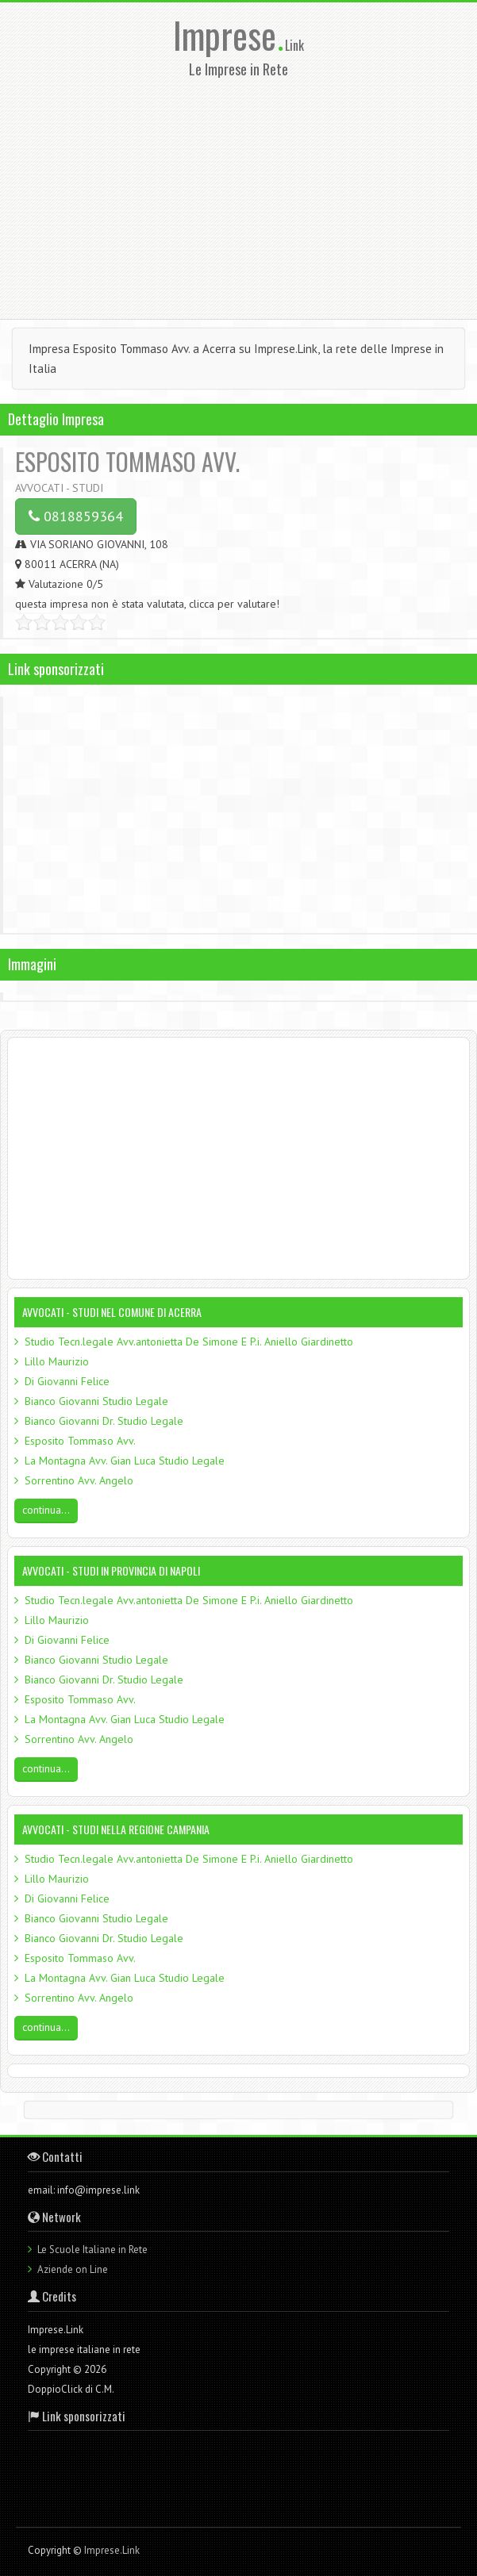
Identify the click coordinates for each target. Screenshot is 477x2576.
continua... (46, 1510)
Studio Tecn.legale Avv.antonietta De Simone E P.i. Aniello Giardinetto (189, 1341)
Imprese (229, 34)
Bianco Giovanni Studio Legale (96, 1401)
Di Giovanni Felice (67, 1381)
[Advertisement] (238, 194)
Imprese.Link (112, 2550)
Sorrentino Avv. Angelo (79, 1480)
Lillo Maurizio (57, 1361)
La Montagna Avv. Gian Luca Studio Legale (125, 1460)
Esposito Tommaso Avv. (80, 1441)
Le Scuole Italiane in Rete (92, 2249)
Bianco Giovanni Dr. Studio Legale (104, 1421)
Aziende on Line (72, 2269)
